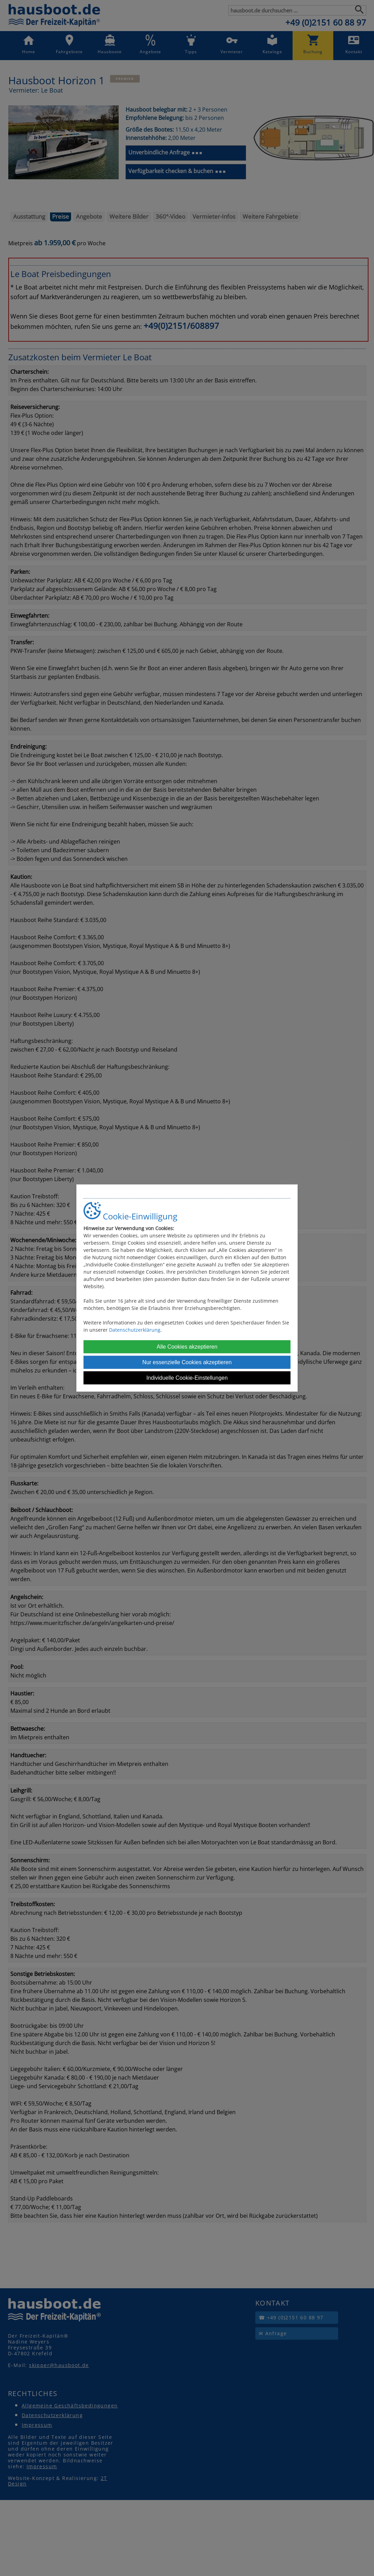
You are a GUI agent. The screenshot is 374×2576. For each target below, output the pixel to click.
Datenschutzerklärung (134, 1330)
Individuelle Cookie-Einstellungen (187, 1378)
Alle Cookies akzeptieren (187, 1347)
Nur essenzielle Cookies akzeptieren (187, 1362)
